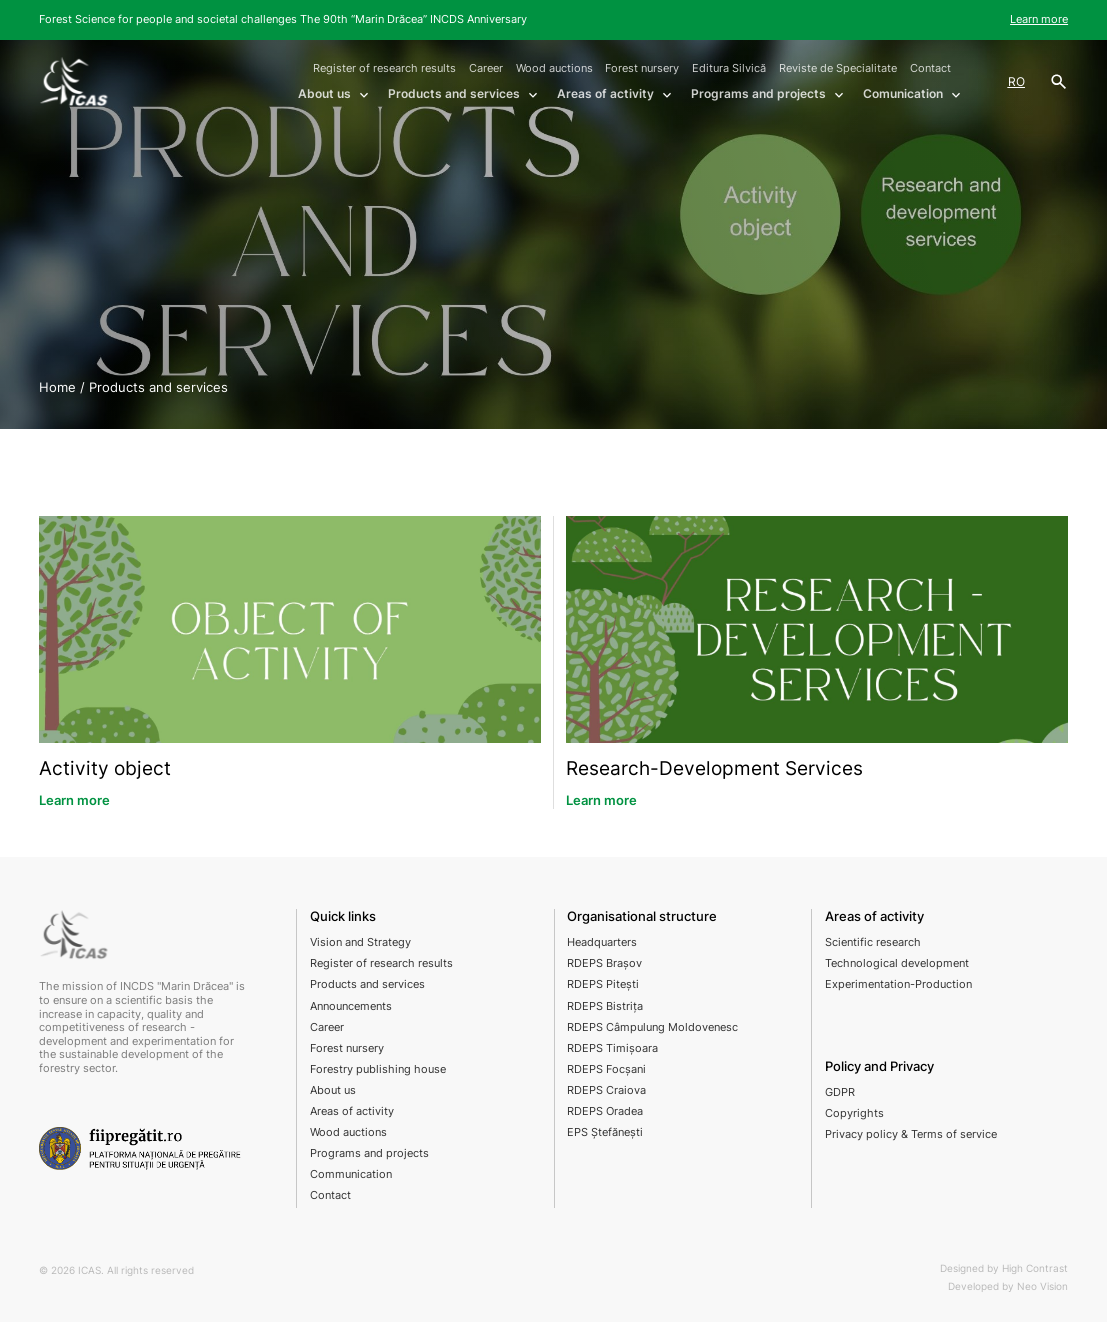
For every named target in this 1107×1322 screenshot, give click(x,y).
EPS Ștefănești (605, 1132)
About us (333, 1090)
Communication (351, 1174)
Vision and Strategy (360, 942)
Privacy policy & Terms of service (911, 1134)
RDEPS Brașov (604, 963)
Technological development (897, 963)
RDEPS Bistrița (605, 1006)
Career (486, 68)
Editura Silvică (729, 68)
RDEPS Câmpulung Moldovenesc (652, 1027)
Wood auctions (554, 68)
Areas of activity (352, 1111)
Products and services (367, 984)
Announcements (351, 1006)
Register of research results (384, 68)
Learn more (1039, 19)
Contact (930, 68)
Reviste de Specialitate (838, 68)
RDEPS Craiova (606, 1090)
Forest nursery (642, 68)
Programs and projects (369, 1153)
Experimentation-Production (898, 984)
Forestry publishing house (378, 1069)
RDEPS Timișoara (612, 1048)
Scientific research (873, 942)
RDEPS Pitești (603, 984)
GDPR (840, 1092)
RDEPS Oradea (605, 1111)
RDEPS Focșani (606, 1069)
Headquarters (602, 942)
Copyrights (854, 1113)
